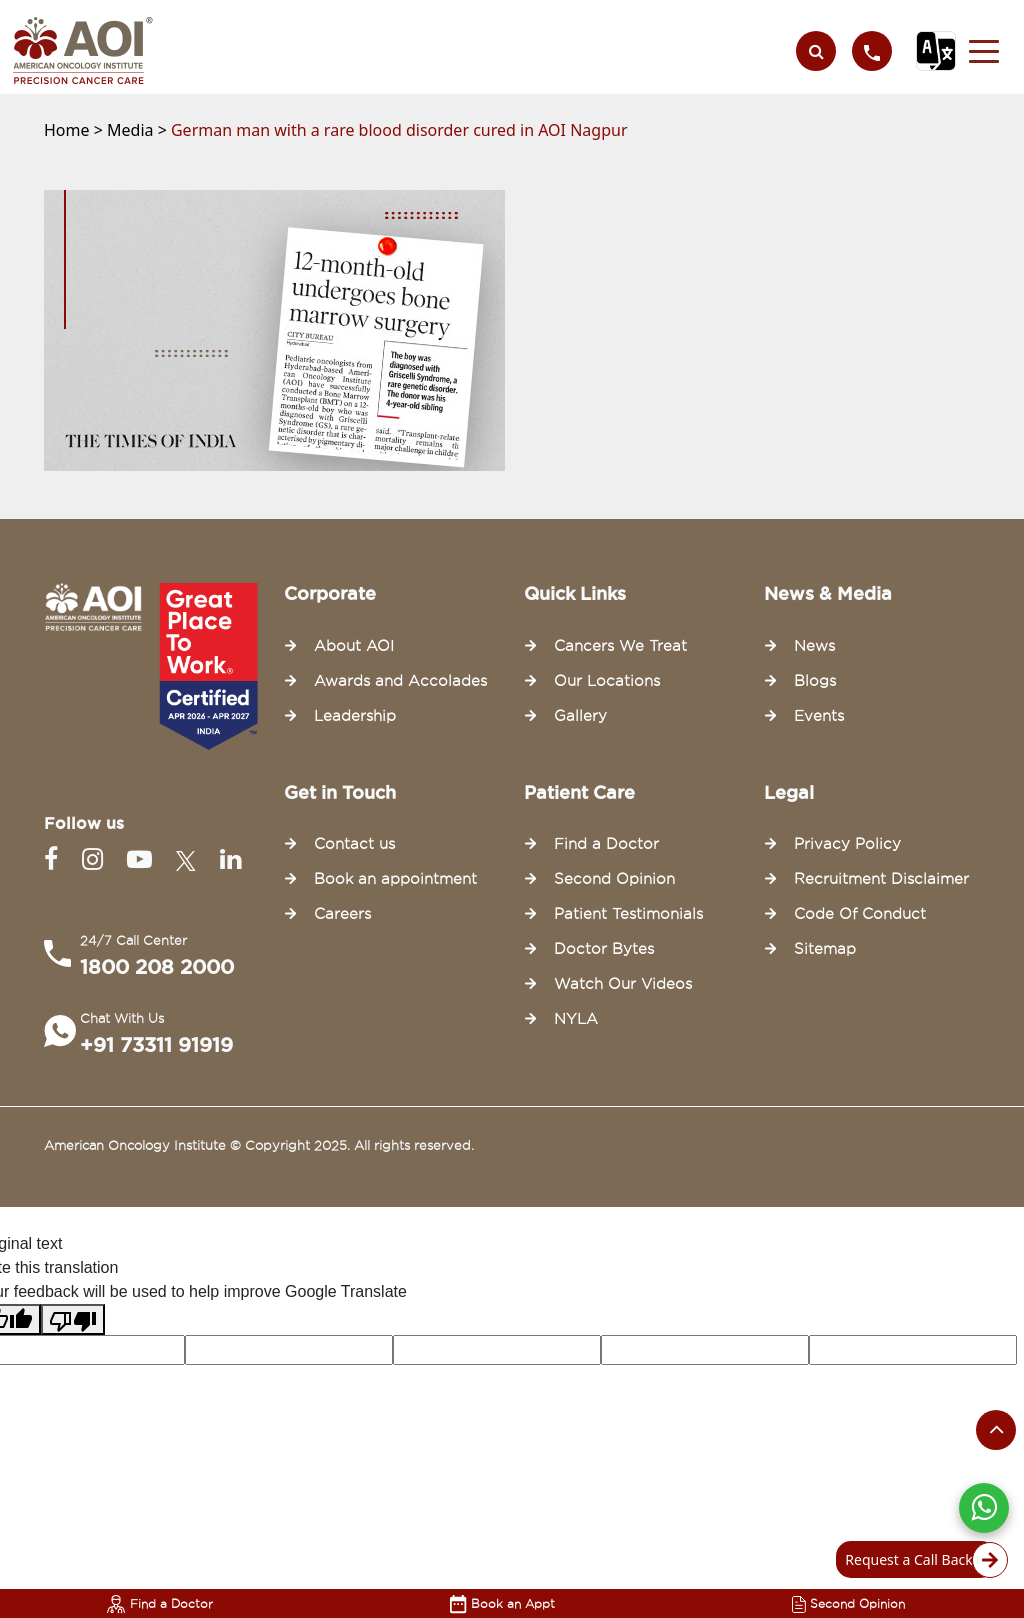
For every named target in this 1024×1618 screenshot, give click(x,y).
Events (819, 716)
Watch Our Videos (623, 984)
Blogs (815, 681)
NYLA (576, 1019)
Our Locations (607, 681)
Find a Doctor (160, 1603)
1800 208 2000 (157, 967)
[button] (984, 51)
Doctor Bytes (604, 949)
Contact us (354, 844)
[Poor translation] (73, 1319)
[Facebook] (55, 859)
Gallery (580, 716)
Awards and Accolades (400, 681)
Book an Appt (502, 1603)
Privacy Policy (847, 844)
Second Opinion (848, 1603)
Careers (342, 914)
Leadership (355, 716)
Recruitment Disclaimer (881, 879)
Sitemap (825, 949)
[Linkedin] (230, 859)
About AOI (354, 646)
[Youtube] (143, 859)
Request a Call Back (920, 1560)
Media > (139, 130)
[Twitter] (190, 859)
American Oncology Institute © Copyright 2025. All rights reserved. (259, 1145)
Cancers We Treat (620, 646)
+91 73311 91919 (156, 1045)
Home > (75, 130)
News (814, 646)
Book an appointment (395, 879)
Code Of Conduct (860, 914)
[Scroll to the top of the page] (996, 1430)
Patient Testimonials (628, 914)
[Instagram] (96, 859)
